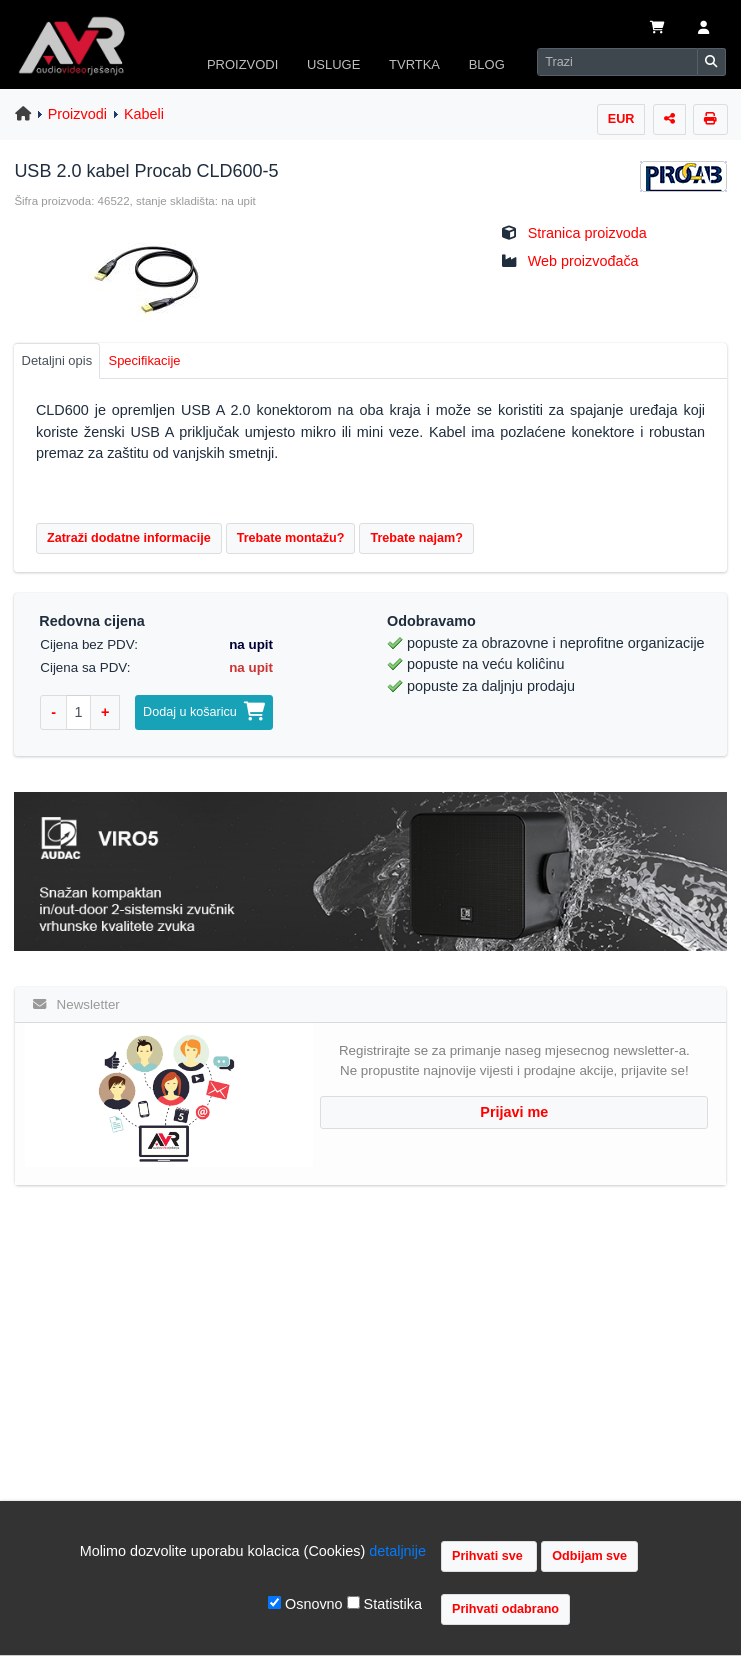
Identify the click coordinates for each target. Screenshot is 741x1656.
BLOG (487, 64)
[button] (703, 29)
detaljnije (397, 1551)
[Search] (617, 62)
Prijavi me (514, 1112)
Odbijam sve (589, 1556)
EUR (621, 119)
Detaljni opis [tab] (57, 360)
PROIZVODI (242, 64)
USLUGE (333, 64)
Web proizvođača (583, 261)
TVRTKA (414, 64)
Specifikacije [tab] (145, 360)
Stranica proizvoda (587, 233)
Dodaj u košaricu (204, 712)
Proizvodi (77, 114)
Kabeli (144, 114)
